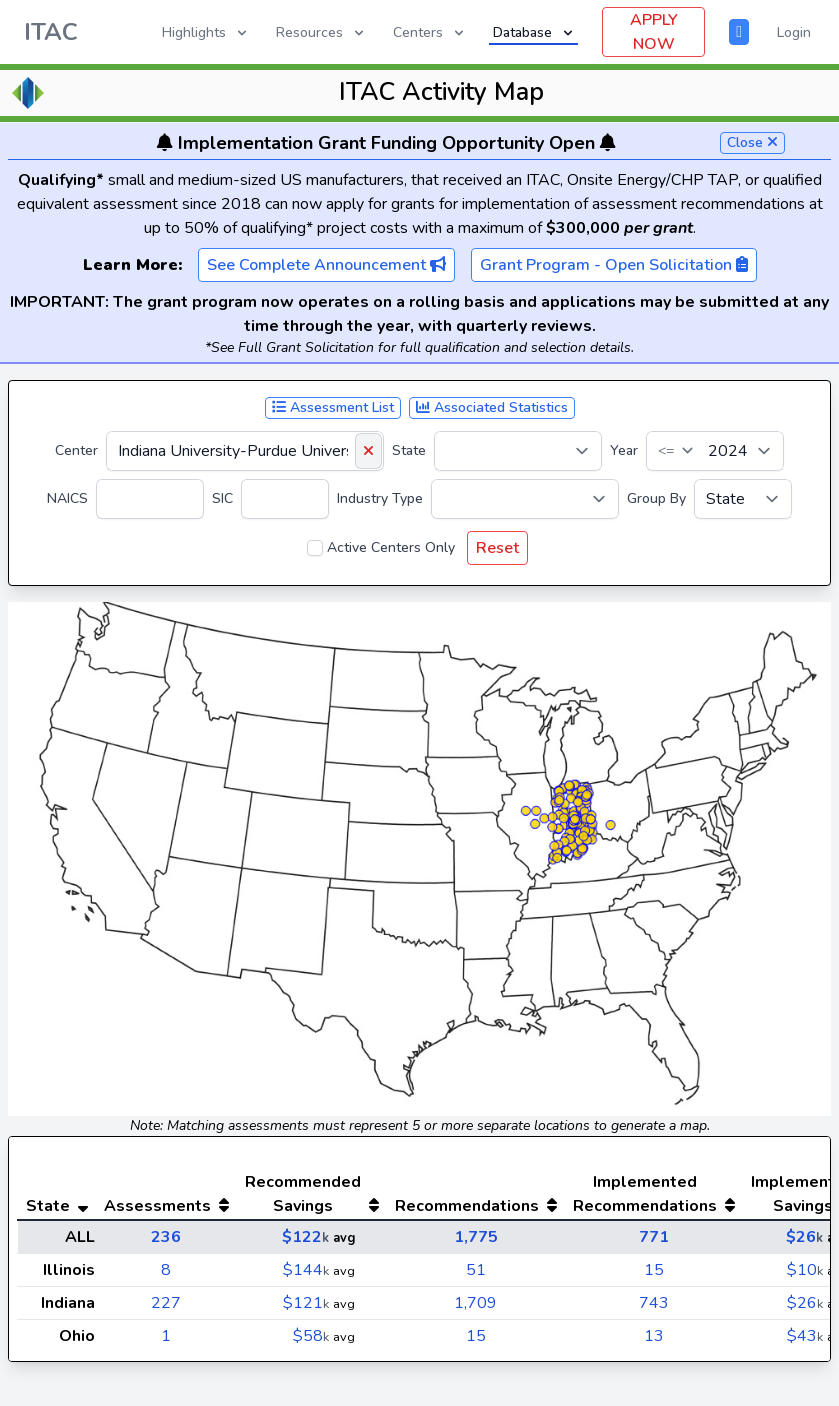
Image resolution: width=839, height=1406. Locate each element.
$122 (305, 1237)
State (409, 450)
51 (476, 1270)
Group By (656, 498)
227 (166, 1303)
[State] (518, 451)
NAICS (67, 498)
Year (624, 450)
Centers (430, 32)
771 (654, 1237)
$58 (311, 1336)
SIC (222, 498)
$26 (804, 1237)
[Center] (245, 451)
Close (752, 142)
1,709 (475, 1303)
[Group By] (743, 499)
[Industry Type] (525, 499)
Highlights (206, 32)
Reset (497, 548)
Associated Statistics (492, 407)
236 (166, 1237)
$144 (306, 1270)
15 (654, 1270)
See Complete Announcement (326, 265)
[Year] (715, 451)
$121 (306, 1303)
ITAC (51, 32)
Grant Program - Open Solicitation (614, 265)
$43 (805, 1336)
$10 (805, 1270)
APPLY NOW (654, 32)
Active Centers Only (391, 547)
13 (654, 1336)
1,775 (476, 1237)
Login (794, 32)
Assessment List (333, 407)
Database (534, 32)
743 (654, 1303)
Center (76, 450)
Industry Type (380, 498)
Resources (321, 32)
